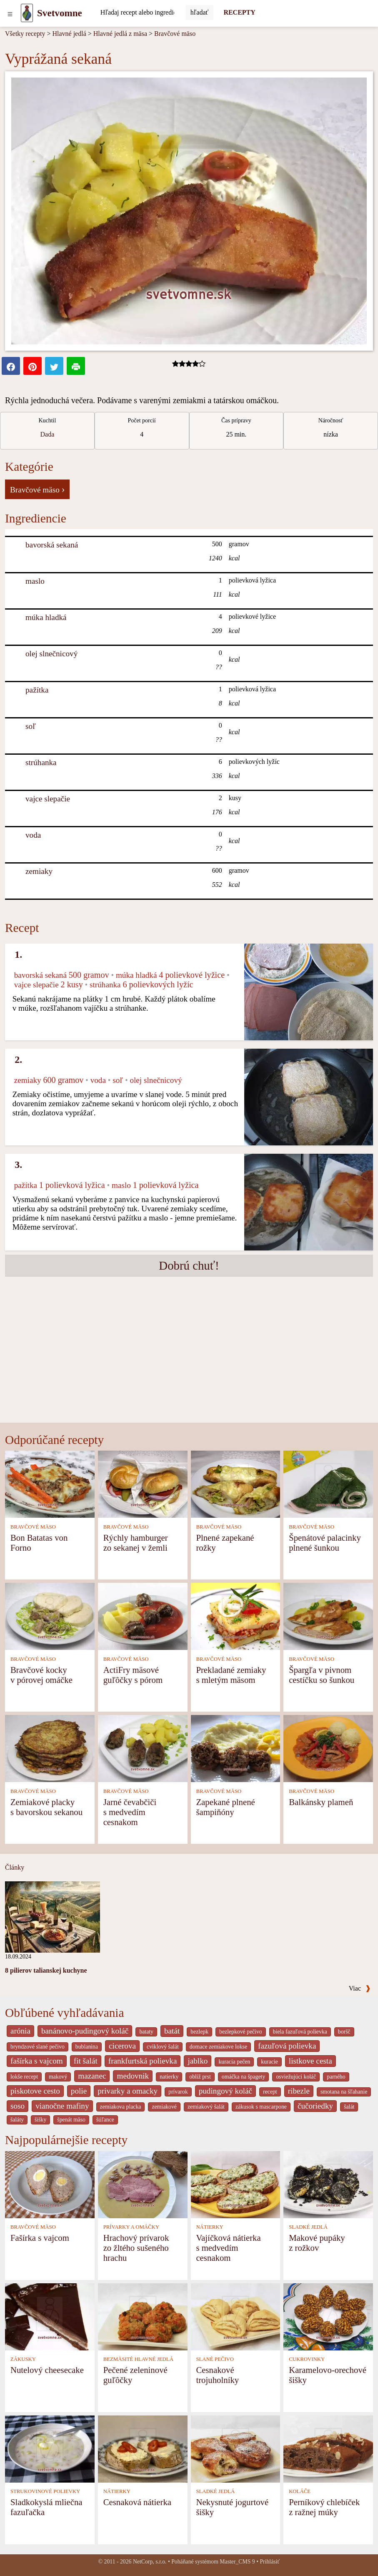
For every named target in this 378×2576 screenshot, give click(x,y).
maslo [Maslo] (35, 581)
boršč (344, 2032)
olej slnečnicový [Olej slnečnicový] (51, 653)
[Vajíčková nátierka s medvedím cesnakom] (235, 2183)
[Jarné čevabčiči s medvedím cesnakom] (143, 1747)
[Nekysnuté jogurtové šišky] (235, 2448)
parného (336, 2077)
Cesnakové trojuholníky (217, 2375)
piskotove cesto (35, 2090)
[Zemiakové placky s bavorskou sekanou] (50, 1747)
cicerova (122, 2045)
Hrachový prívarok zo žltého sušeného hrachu (136, 2247)
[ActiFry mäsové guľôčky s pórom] (143, 1615)
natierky (169, 2077)
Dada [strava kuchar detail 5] (47, 434)
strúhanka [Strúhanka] (41, 762)
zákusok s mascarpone (261, 2107)
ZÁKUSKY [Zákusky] (23, 2359)
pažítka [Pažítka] (36, 689)
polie (79, 2090)
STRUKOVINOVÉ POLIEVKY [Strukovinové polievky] (45, 2491)
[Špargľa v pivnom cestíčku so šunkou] (328, 1615)
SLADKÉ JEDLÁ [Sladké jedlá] (308, 2227)
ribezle (299, 2090)
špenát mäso (71, 2120)
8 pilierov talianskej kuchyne (46, 1970)
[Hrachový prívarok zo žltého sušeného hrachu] (143, 2183)
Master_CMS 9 (237, 2561)
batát (172, 2030)
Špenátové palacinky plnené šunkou (325, 1542)
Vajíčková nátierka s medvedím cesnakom (228, 2247)
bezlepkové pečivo (240, 2032)
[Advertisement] (189, 1360)
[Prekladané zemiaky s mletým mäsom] (235, 1615)
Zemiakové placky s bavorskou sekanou (46, 1807)
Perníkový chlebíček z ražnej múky (324, 2507)
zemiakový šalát (206, 2107)
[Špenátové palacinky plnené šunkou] (328, 1483)
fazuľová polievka (287, 2045)
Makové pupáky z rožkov (317, 2242)
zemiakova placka (120, 2107)
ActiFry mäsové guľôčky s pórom (133, 1675)
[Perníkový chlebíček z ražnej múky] (328, 2448)
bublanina (86, 2047)
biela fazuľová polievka (300, 2032)
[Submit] (199, 12)
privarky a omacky (128, 2090)
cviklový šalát (163, 2047)
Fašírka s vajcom (39, 2237)
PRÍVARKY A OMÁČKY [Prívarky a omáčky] (131, 2227)
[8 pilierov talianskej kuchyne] (52, 1916)
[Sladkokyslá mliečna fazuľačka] (50, 2448)
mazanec (92, 2075)
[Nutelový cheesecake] (50, 2316)
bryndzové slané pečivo (37, 2047)
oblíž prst (200, 2077)
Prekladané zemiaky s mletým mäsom (231, 1675)
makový (58, 2077)
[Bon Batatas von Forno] (50, 1483)
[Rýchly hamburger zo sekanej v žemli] (143, 1483)
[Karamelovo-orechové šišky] (328, 2316)
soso (17, 2105)
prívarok (178, 2092)
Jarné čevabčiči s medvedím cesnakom (130, 1812)
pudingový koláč (225, 2090)
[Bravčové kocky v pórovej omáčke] (50, 1615)
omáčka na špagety (243, 2077)
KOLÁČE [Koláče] (299, 2491)
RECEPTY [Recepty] (239, 12)
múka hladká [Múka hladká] (46, 617)
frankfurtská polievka (142, 2060)
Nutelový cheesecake (47, 2370)
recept (270, 2092)
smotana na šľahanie (344, 2092)
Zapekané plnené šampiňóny (225, 1807)
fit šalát (86, 2060)
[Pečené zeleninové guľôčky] (143, 2316)
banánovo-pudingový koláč (84, 2030)
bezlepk (199, 2032)
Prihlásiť (270, 2561)
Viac (359, 1988)
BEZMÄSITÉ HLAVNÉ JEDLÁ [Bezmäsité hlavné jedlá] (138, 2359)
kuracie (269, 2062)
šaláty (17, 2120)
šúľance (105, 2120)
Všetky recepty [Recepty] (25, 33)
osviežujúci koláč (296, 2077)
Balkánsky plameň (321, 1802)
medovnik (133, 2075)
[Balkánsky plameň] (328, 1747)
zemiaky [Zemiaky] (39, 871)
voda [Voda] (33, 835)
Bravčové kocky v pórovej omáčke (41, 1675)
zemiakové (164, 2107)
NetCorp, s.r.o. (150, 2561)
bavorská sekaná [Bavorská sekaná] (51, 544)
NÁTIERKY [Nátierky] (209, 2227)
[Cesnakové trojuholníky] (235, 2316)
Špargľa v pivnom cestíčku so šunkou (321, 1675)
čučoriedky (315, 2105)
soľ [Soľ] (30, 726)
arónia (20, 2030)
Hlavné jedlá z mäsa (120, 33)
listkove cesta (310, 2060)
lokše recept (24, 2077)
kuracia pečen (234, 2062)
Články (14, 1867)
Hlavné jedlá (69, 33)
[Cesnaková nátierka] (143, 2448)
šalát (349, 2107)
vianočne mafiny (62, 2105)
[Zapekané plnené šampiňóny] (235, 1747)
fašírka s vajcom (36, 2060)
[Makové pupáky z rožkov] (328, 2183)
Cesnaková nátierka (137, 2502)
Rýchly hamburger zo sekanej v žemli (135, 1542)
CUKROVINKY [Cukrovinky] (307, 2359)
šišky (40, 2120)
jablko (198, 2060)
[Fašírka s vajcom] (50, 2183)
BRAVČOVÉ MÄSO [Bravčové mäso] (33, 1527)
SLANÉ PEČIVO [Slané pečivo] (215, 2359)
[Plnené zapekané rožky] (235, 1483)
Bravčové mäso (174, 33)
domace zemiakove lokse (218, 2047)
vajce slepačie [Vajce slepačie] (47, 798)
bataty (146, 2032)
